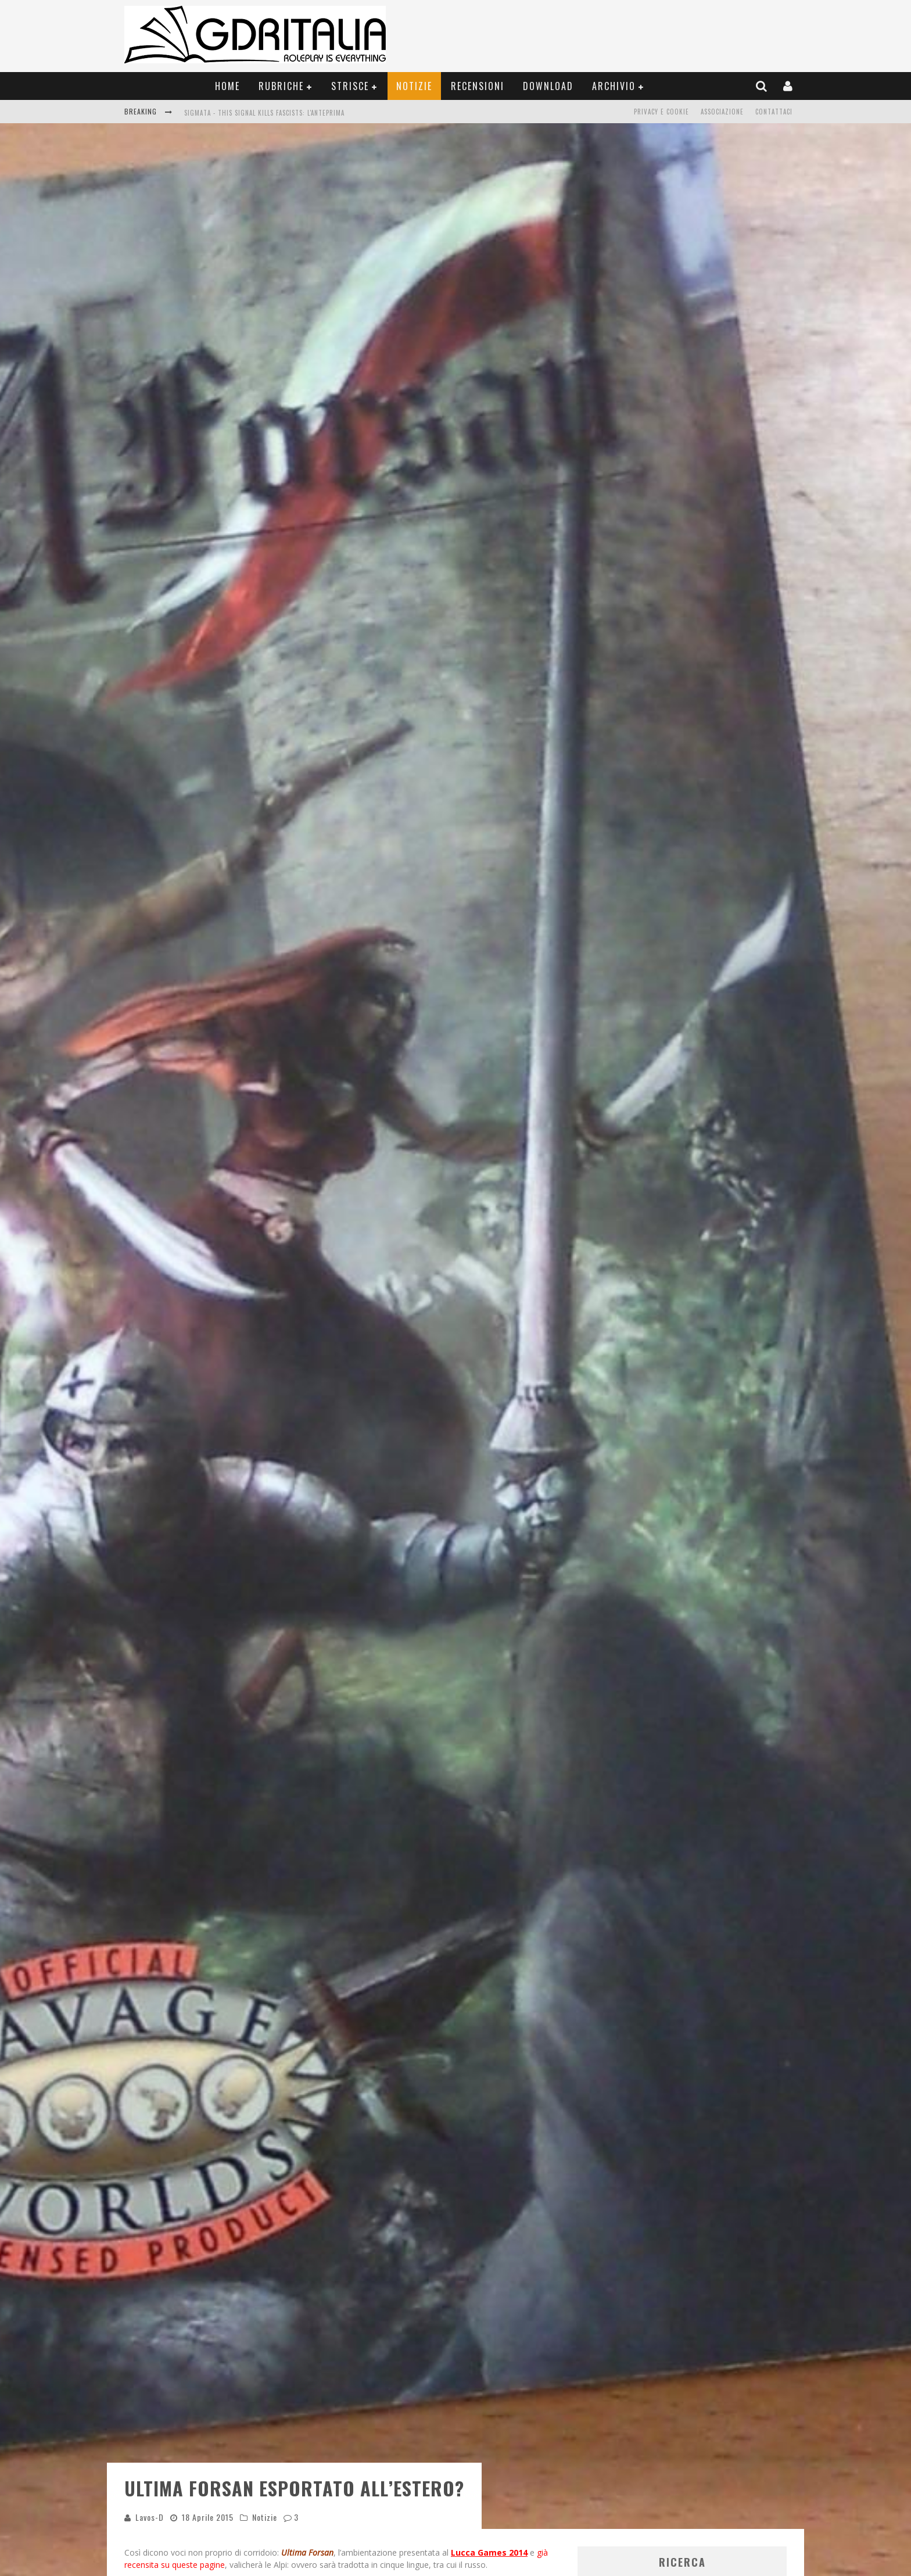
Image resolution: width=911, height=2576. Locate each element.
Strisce (350, 86)
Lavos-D (149, 2245)
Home (227, 86)
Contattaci (773, 111)
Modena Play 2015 (301, 2325)
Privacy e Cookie (661, 111)
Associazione (722, 111)
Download (548, 86)
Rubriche (281, 86)
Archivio (614, 86)
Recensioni (477, 86)
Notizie (414, 86)
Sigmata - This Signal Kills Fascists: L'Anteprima (264, 112)
